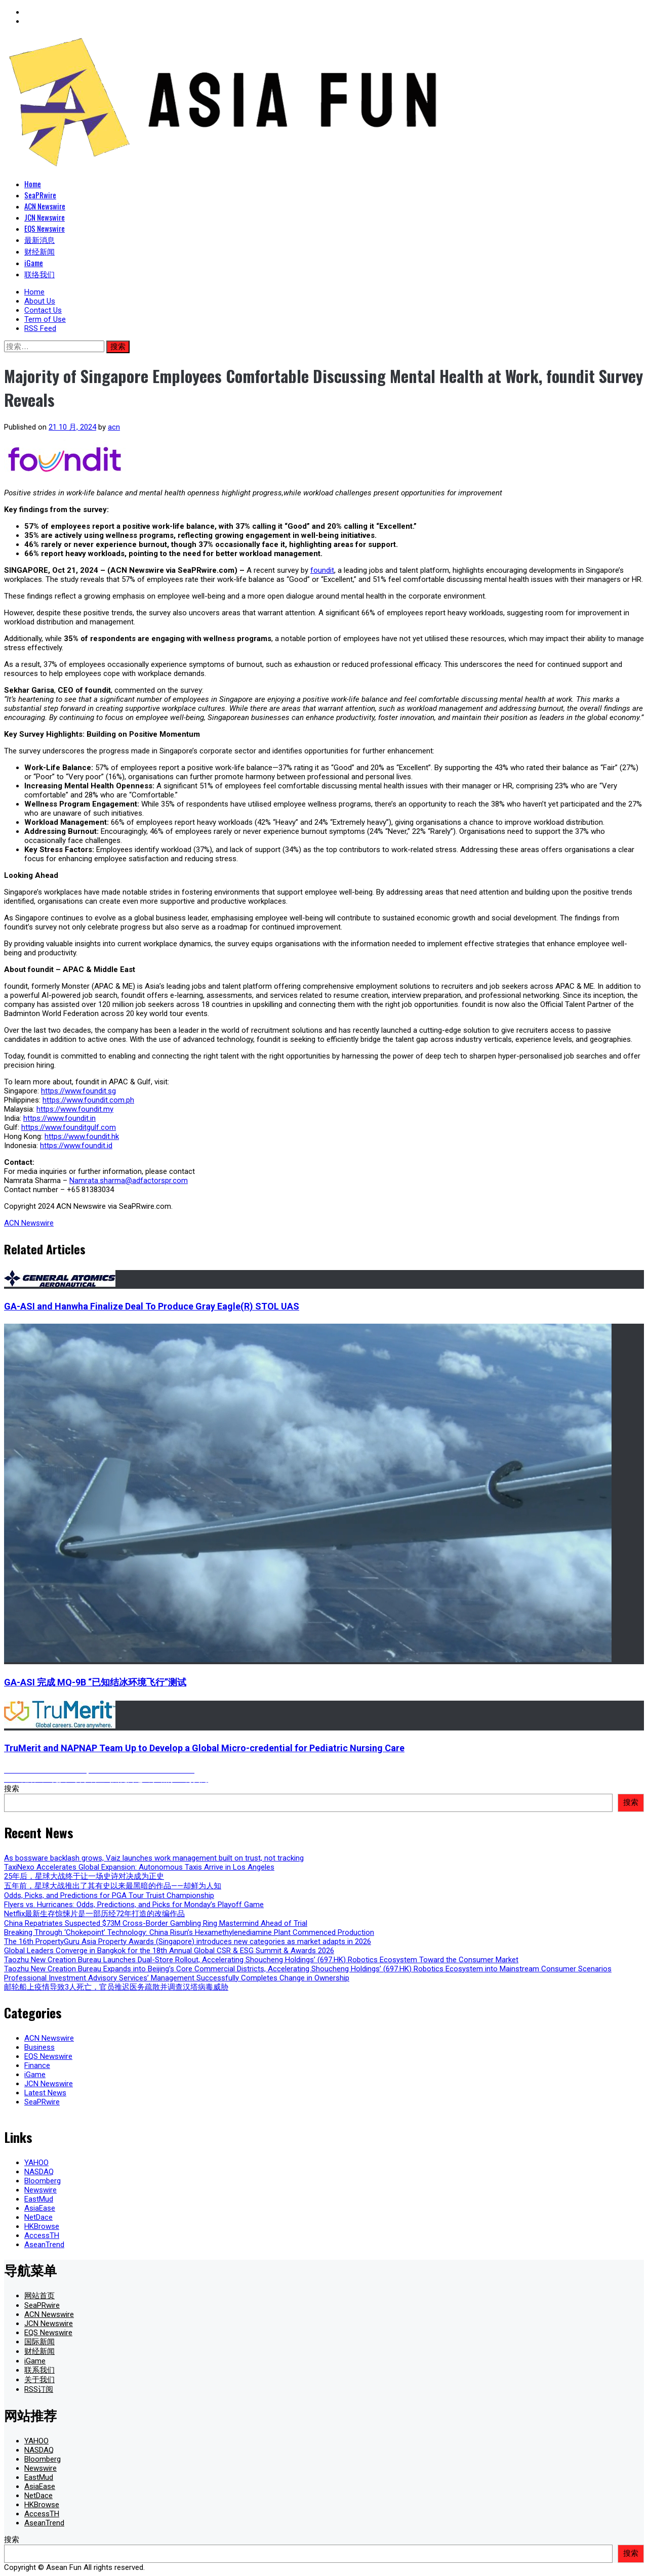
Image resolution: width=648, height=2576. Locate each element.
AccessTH (41, 2235)
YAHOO (36, 2162)
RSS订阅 (38, 2389)
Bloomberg (42, 2180)
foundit (322, 570)
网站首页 (39, 2295)
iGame (33, 262)
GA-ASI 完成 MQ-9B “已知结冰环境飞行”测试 (95, 1682)
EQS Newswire (44, 228)
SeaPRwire (40, 194)
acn (114, 427)
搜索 (11, 1788)
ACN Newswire (44, 206)
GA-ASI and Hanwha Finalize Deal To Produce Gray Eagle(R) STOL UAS (151, 1306)
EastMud (38, 2199)
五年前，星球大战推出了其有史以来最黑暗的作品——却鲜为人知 (112, 1885)
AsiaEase (39, 2208)
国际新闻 (39, 2341)
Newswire (40, 2189)
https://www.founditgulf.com (68, 1127)
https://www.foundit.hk (82, 1136)
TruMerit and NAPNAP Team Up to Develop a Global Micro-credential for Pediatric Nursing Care (204, 1748)
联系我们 (39, 2370)
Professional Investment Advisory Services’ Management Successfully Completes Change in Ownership (176, 1977)
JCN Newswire (44, 217)
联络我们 (39, 273)
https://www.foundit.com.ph (88, 1100)
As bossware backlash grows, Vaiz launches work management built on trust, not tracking (154, 1858)
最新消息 (39, 239)
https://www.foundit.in (59, 1118)
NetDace (38, 2217)
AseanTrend (44, 2244)
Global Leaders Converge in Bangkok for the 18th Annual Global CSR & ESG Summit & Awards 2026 (169, 1950)
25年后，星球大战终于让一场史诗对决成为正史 (84, 1876)
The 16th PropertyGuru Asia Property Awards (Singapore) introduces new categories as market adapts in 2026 (187, 1941)
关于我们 (39, 2379)
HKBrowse (41, 2226)
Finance (37, 2065)
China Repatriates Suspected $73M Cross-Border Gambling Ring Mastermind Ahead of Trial (155, 1923)
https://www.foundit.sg (78, 1090)
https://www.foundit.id (76, 1145)
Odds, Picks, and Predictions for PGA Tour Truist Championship (109, 1895)
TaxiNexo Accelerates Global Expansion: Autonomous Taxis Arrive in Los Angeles (139, 1867)
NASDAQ (39, 2171)
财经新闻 (39, 251)
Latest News (45, 2092)
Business (39, 2047)
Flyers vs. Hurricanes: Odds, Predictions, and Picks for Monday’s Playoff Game (134, 1904)
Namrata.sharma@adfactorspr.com (128, 1180)
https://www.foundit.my (74, 1109)
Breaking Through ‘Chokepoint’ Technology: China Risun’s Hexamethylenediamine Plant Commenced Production (189, 1932)
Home (32, 183)
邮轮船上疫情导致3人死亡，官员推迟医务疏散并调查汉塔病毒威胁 (116, 1987)
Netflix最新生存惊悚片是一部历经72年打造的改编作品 (94, 1913)
